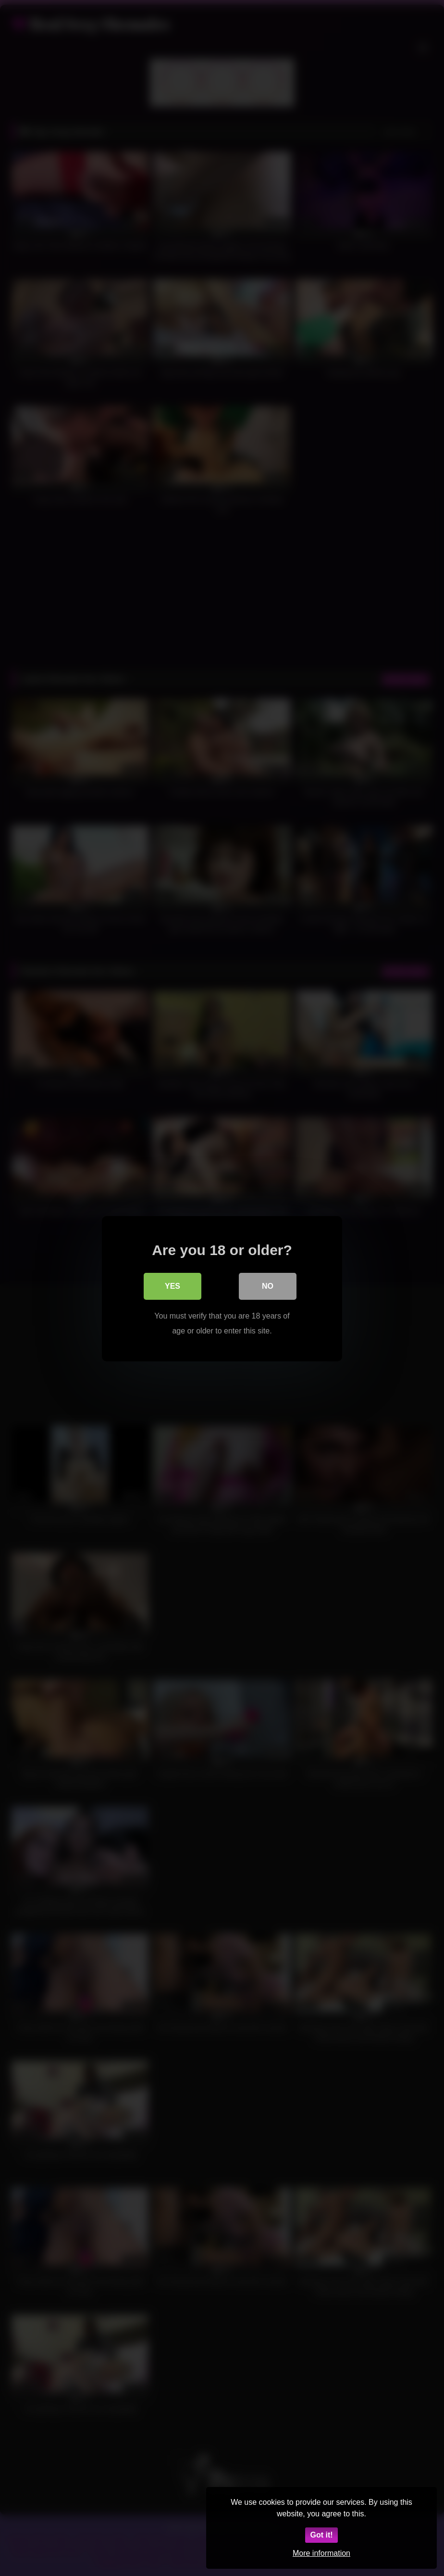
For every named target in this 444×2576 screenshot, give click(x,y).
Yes (172, 1286)
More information (321, 2553)
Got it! (321, 2535)
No (267, 1286)
